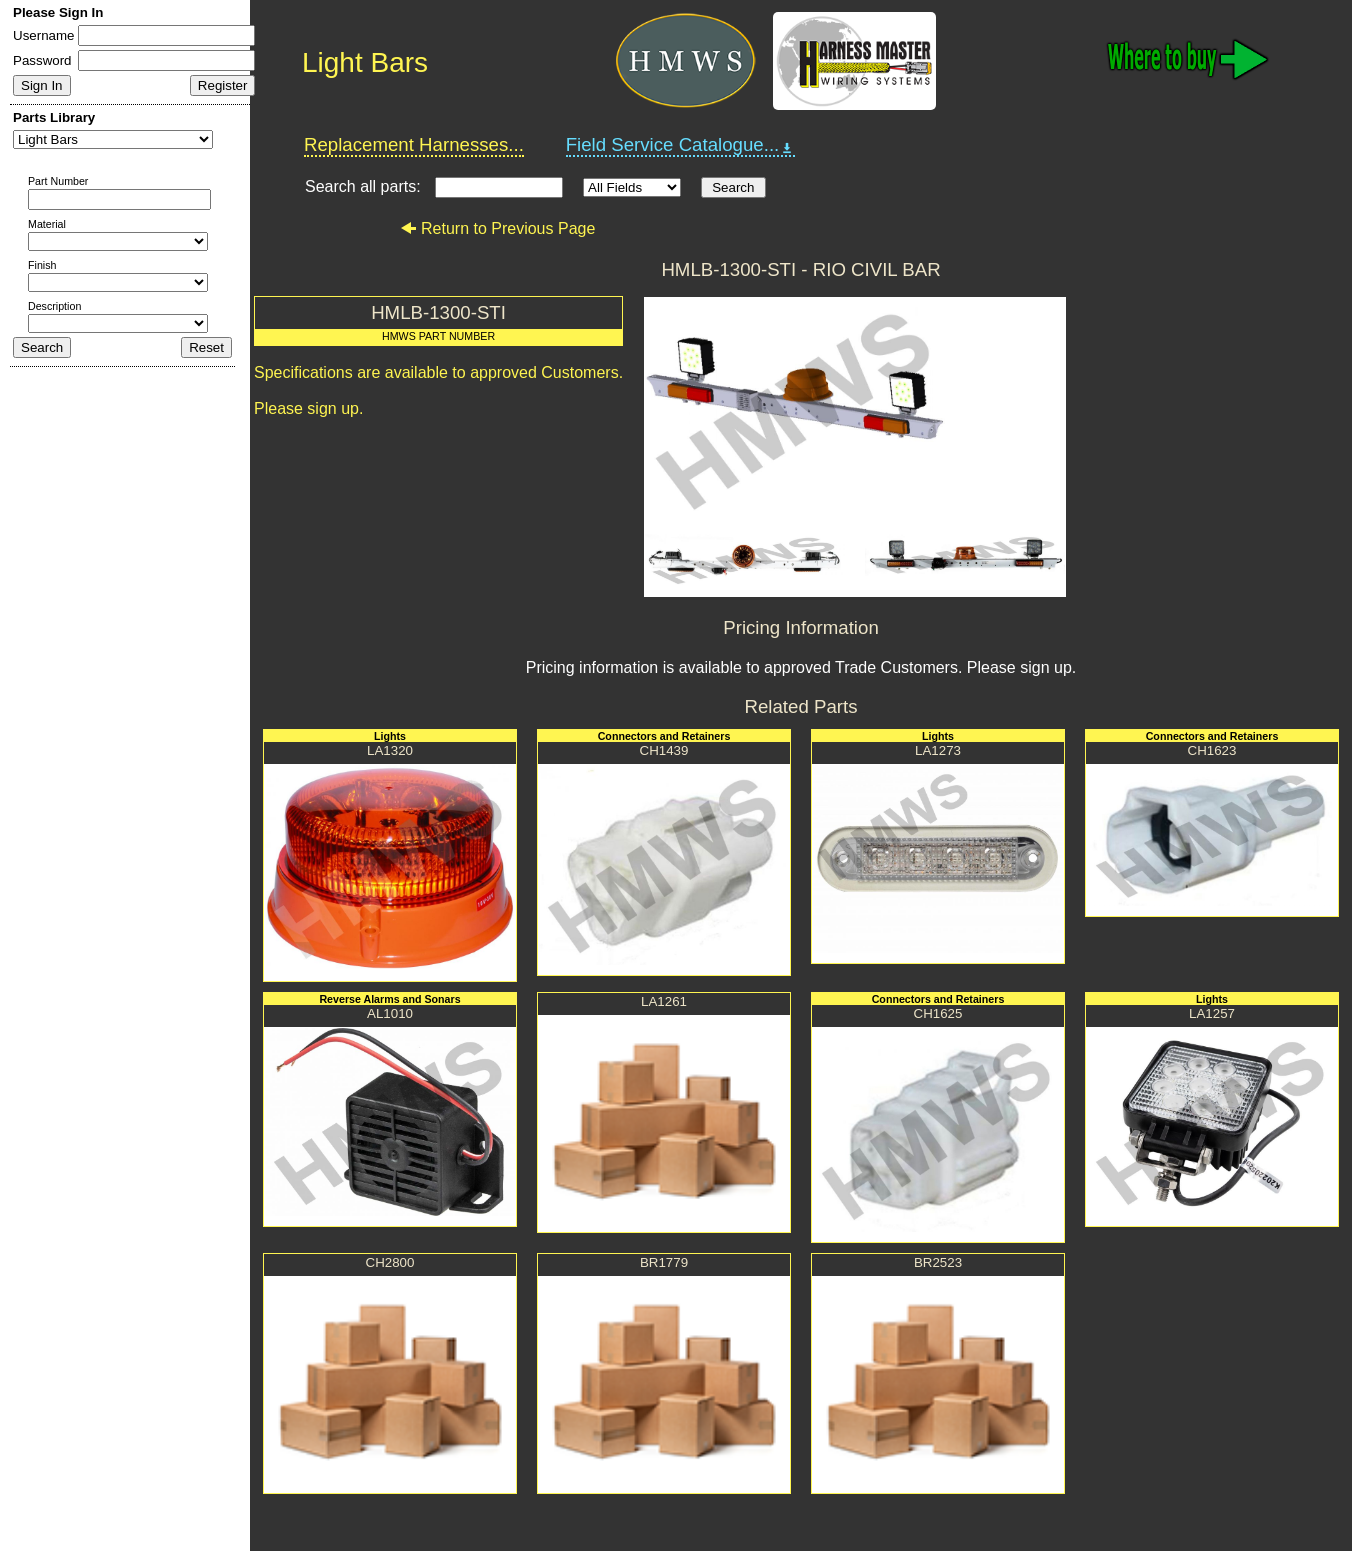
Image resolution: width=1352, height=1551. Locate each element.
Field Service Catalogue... (681, 145)
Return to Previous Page (497, 228)
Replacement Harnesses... (414, 144)
